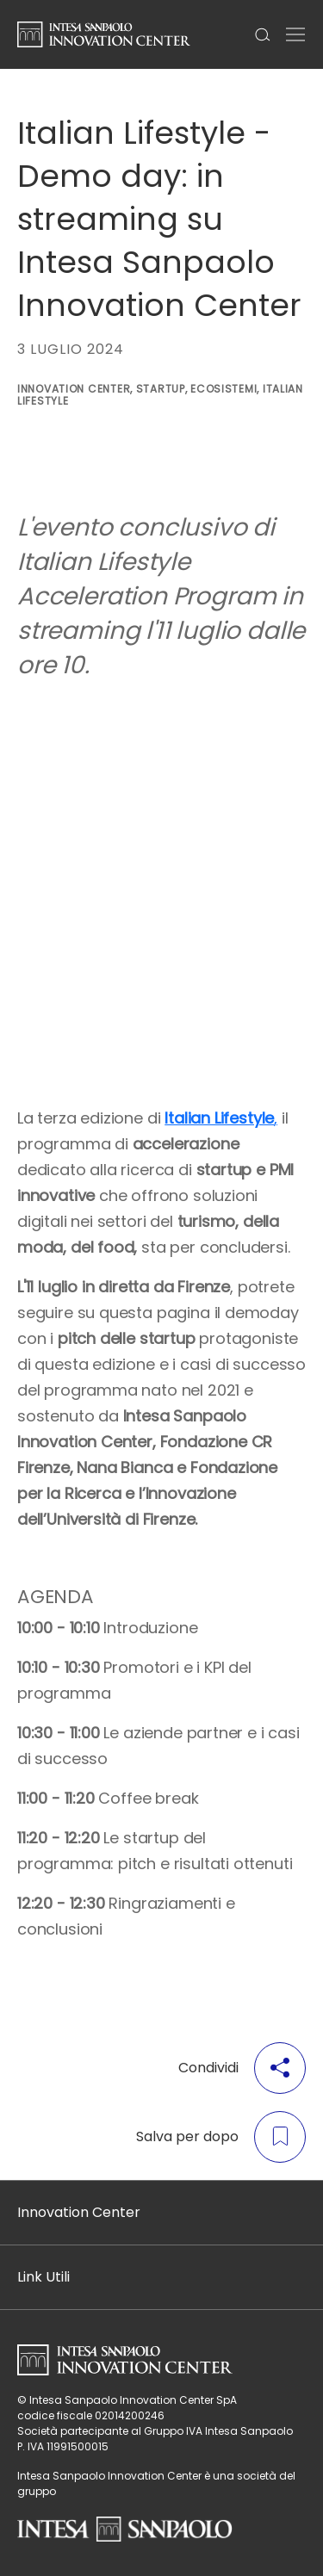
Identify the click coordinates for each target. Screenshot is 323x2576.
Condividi (242, 2068)
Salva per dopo (221, 2137)
